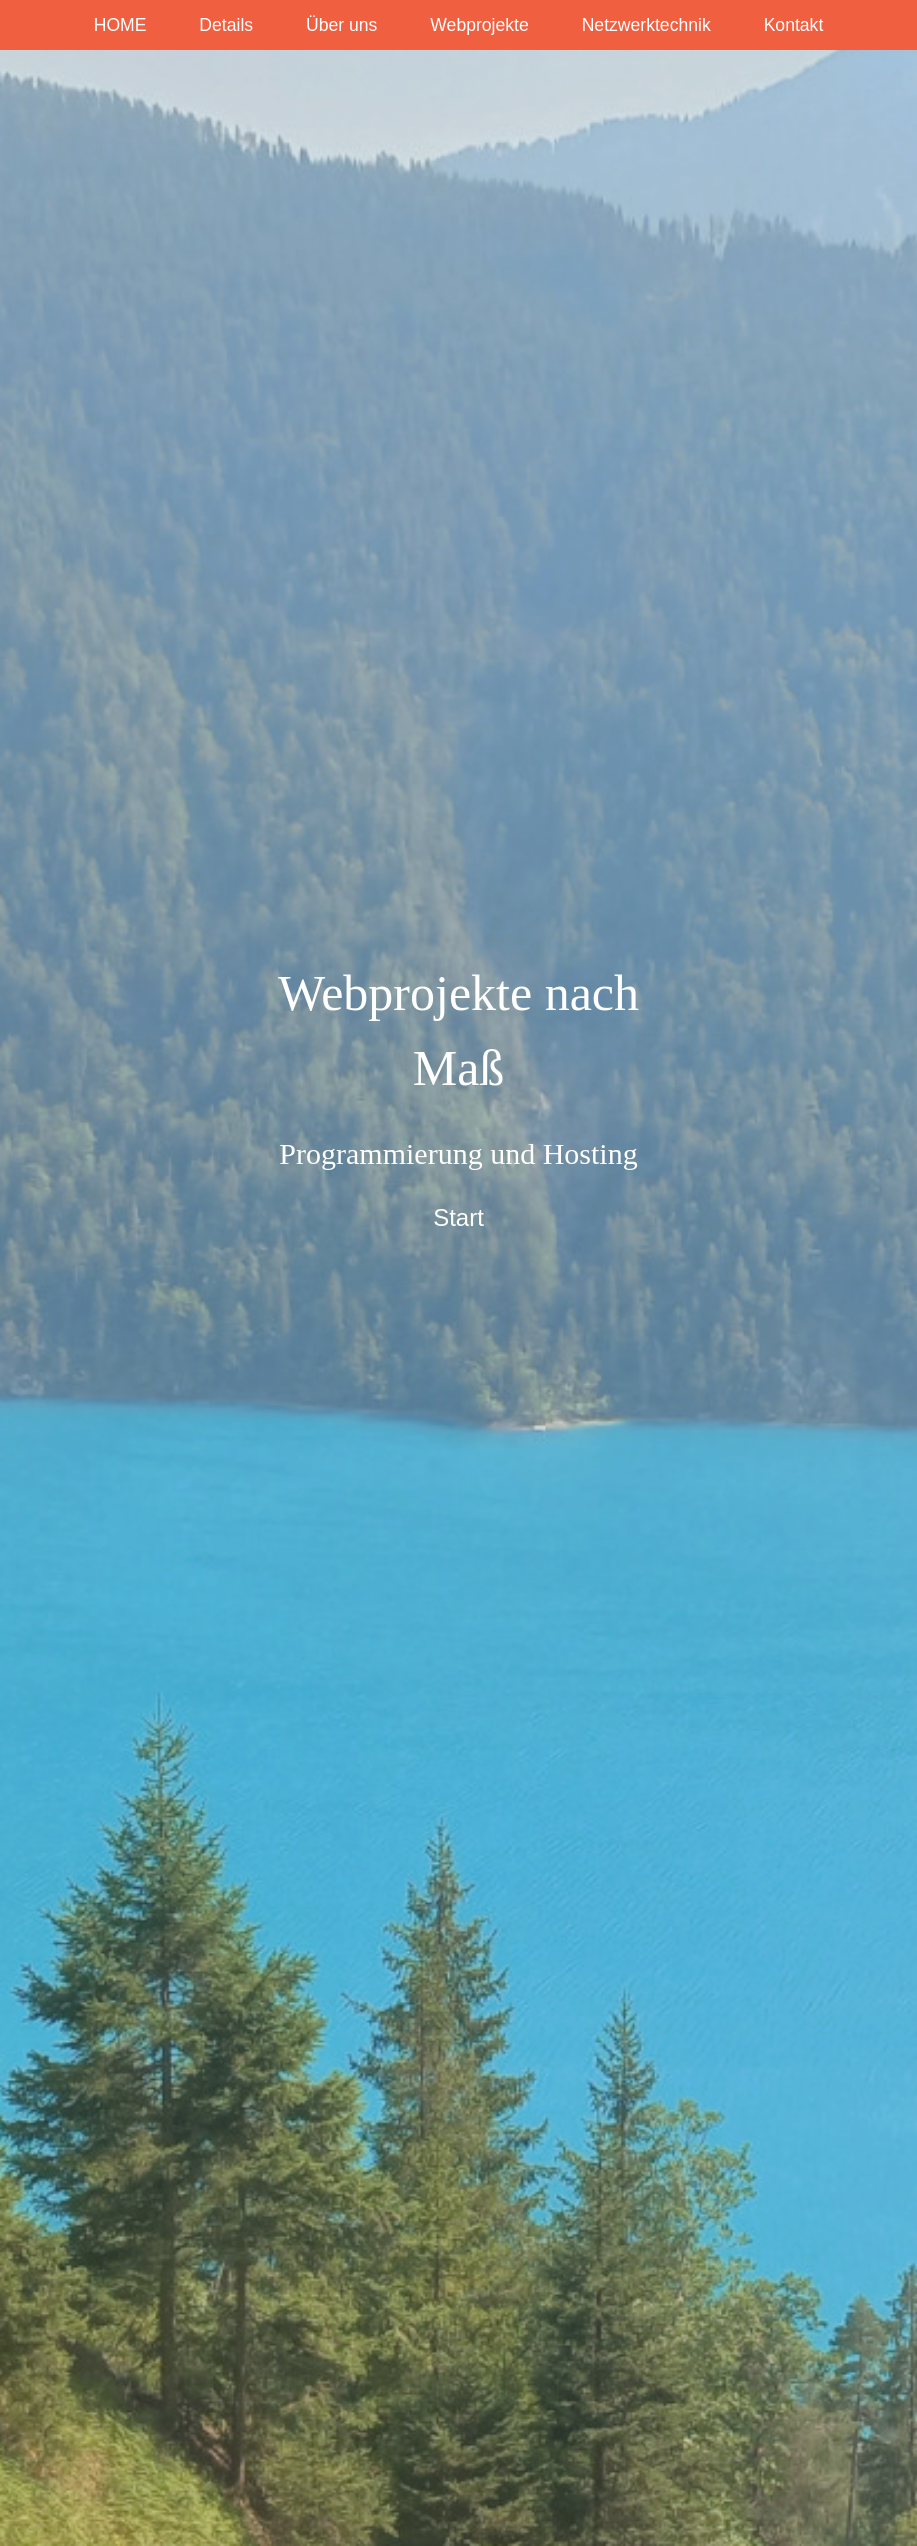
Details (226, 25)
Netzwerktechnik (646, 25)
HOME (120, 25)
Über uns (341, 25)
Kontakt (794, 25)
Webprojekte (479, 25)
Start (458, 1217)
